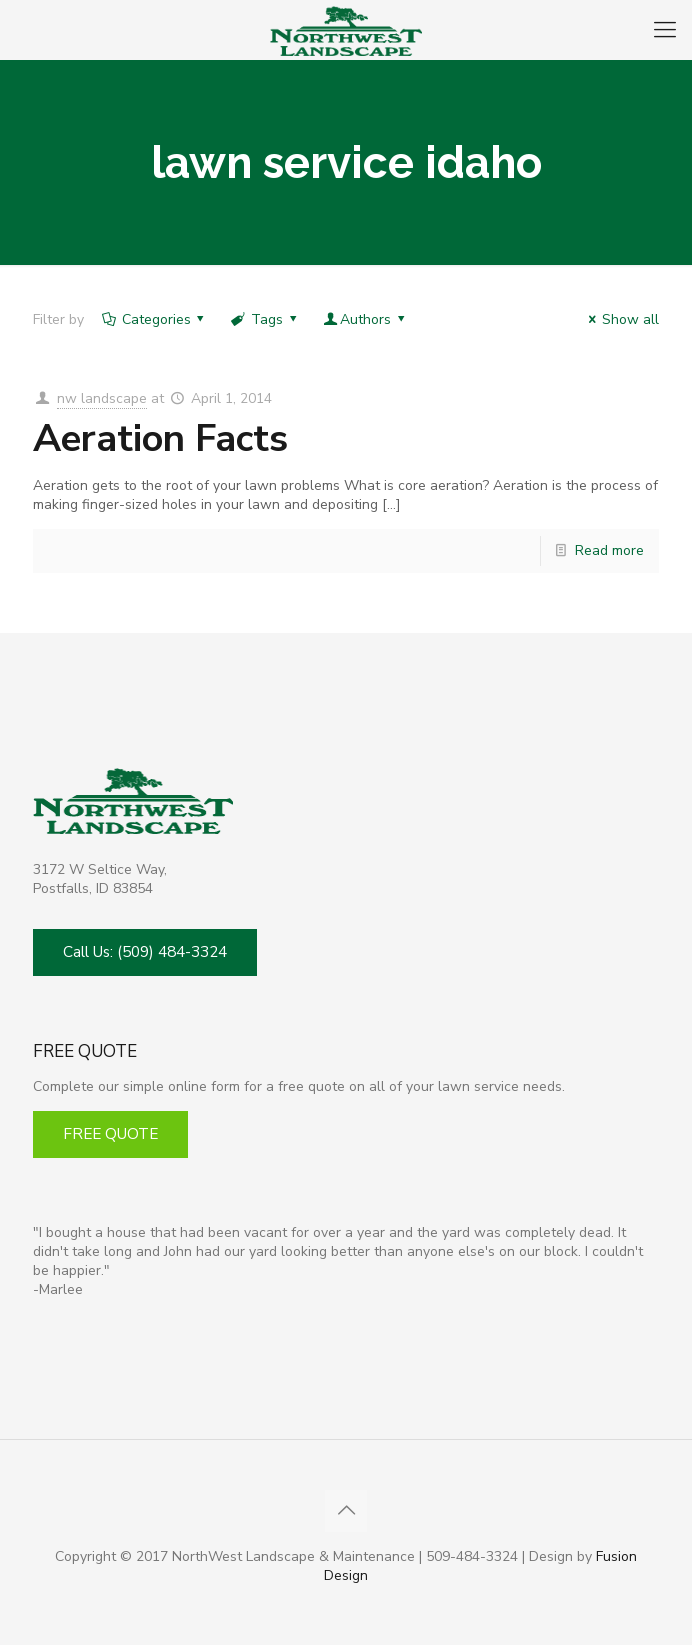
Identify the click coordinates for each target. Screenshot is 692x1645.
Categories (154, 319)
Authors (365, 319)
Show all (620, 319)
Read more (609, 550)
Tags (265, 319)
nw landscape (102, 398)
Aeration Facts (160, 438)
